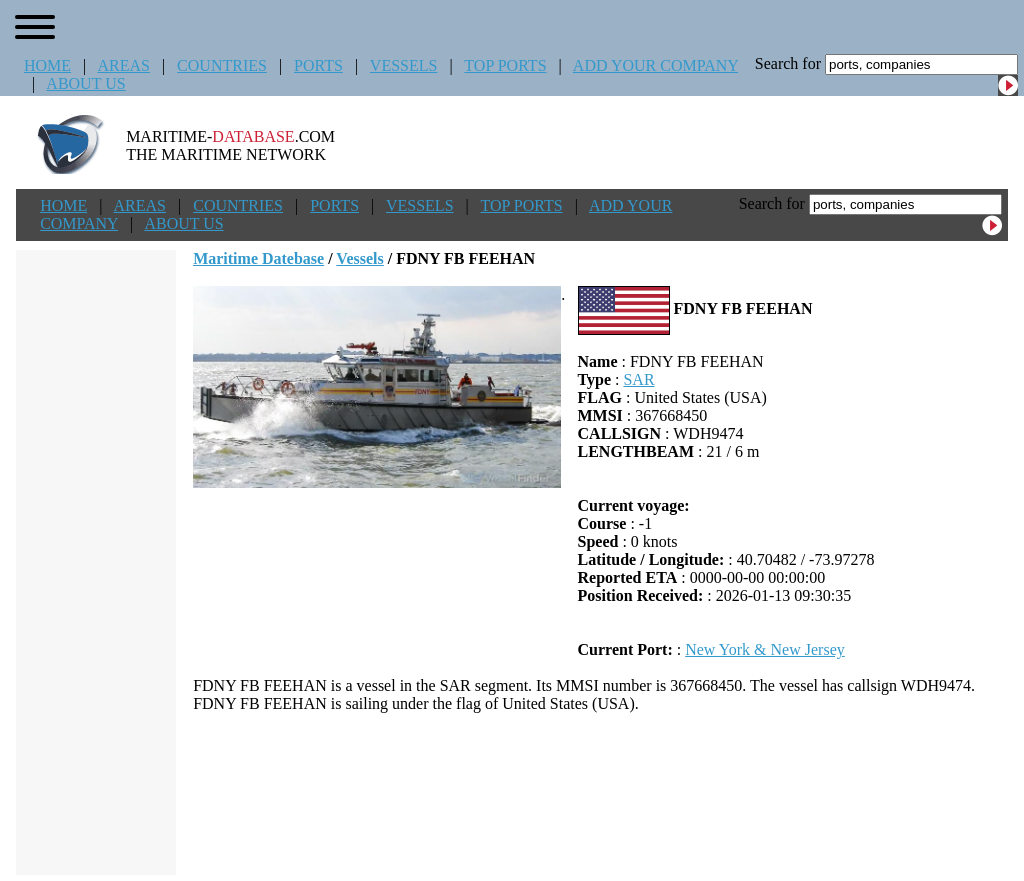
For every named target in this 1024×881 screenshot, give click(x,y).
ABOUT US (85, 83)
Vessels (359, 258)
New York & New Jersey (765, 649)
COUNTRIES (222, 65)
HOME (47, 65)
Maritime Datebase (258, 258)
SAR (638, 379)
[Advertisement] (601, 794)
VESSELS (404, 65)
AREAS (123, 65)
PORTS (318, 65)
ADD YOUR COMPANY (655, 65)
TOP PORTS (505, 65)
